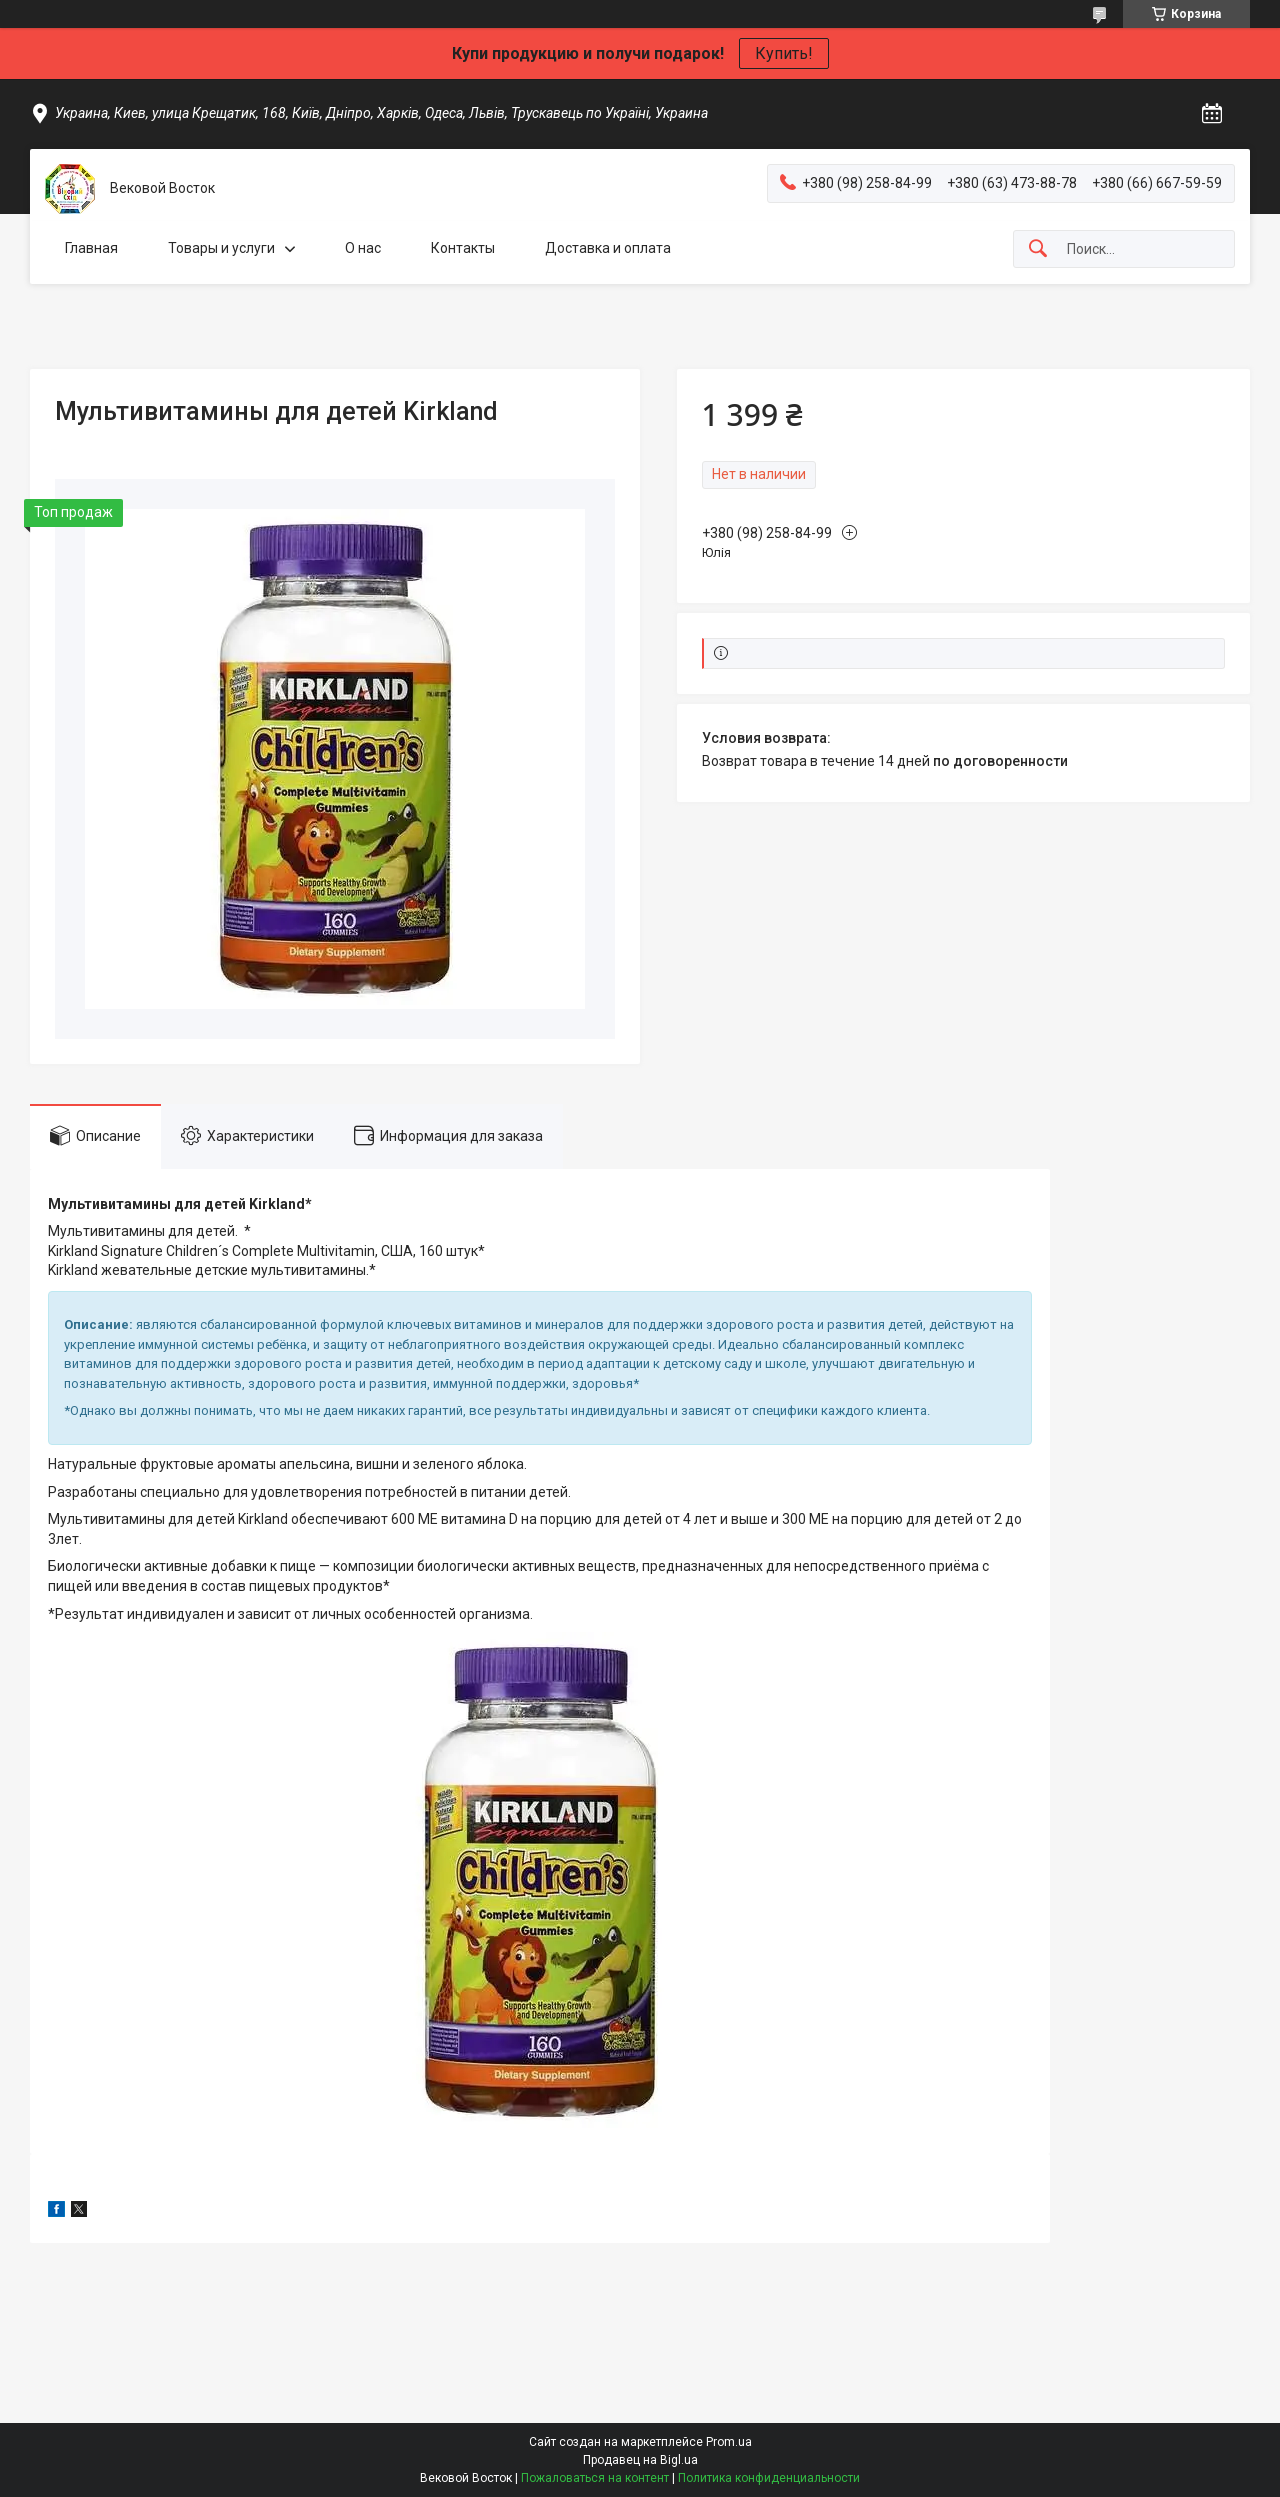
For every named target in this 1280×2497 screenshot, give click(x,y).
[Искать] (1038, 249)
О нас (363, 248)
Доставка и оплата (608, 248)
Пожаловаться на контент (595, 2478)
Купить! (784, 53)
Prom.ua (729, 2442)
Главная (91, 248)
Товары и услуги (221, 248)
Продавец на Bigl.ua (640, 2460)
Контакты (463, 248)
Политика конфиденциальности (769, 2478)
